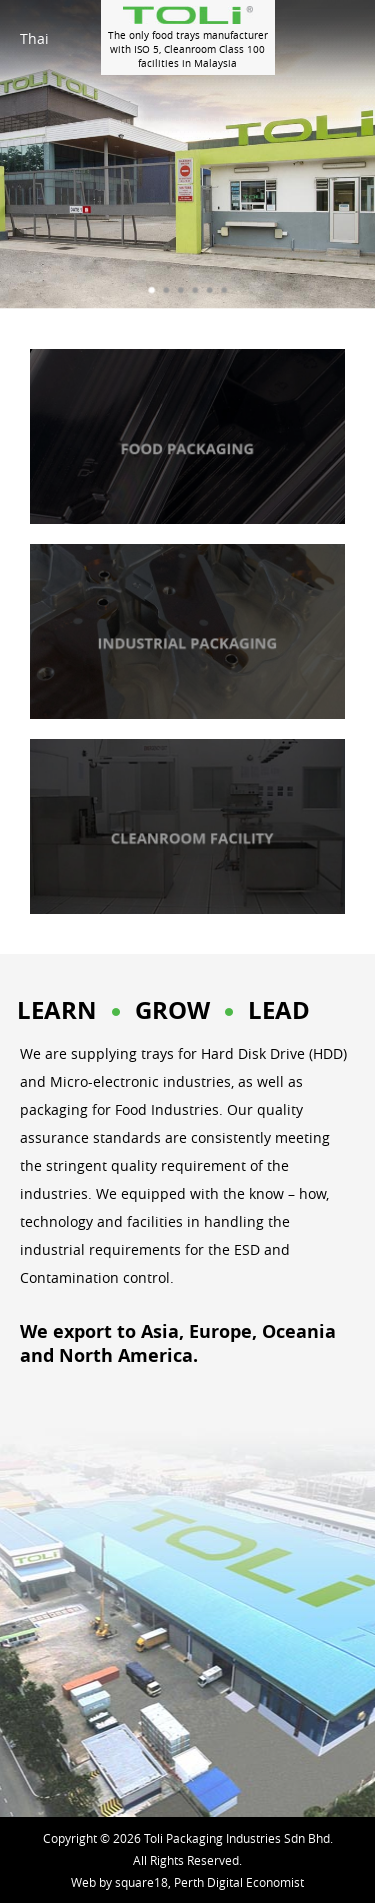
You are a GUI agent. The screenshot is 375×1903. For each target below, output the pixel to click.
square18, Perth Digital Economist (209, 1882)
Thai (34, 38)
